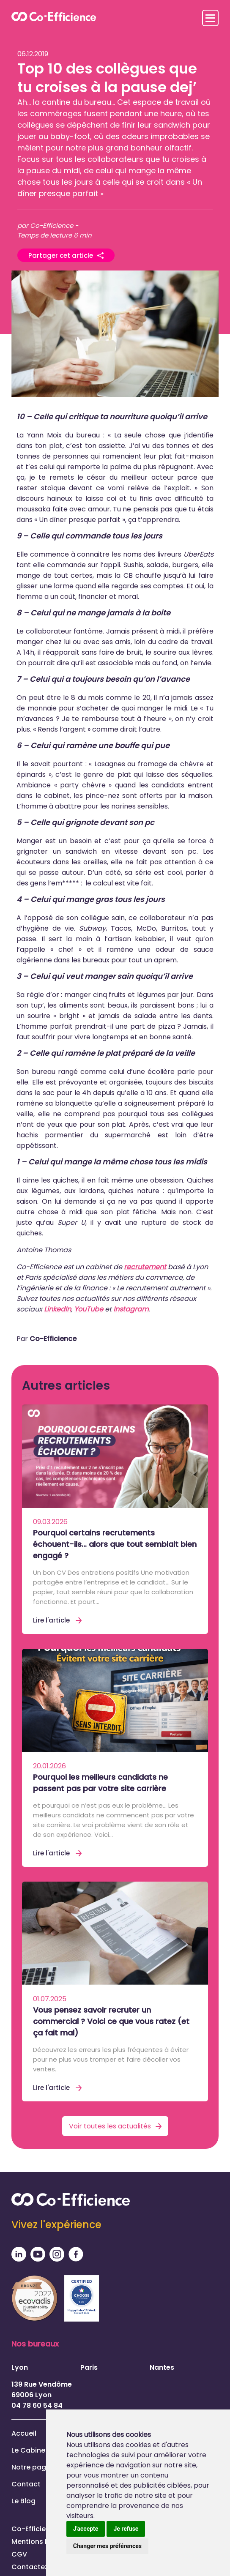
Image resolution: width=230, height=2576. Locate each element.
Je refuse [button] (125, 2528)
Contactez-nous (40, 2567)
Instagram (130, 1309)
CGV (19, 2554)
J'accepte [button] (86, 2528)
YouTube (88, 1309)
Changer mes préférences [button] (107, 2546)
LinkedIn (57, 1309)
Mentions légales (40, 2541)
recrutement (145, 1267)
